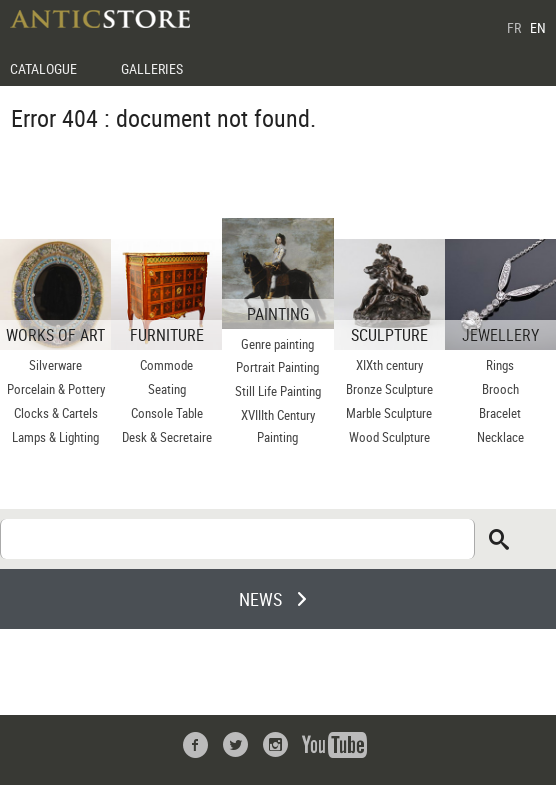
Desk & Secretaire (167, 437)
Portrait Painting (277, 367)
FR (514, 27)
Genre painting (277, 344)
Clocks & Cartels (56, 413)
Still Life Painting (278, 391)
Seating (167, 389)
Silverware (55, 365)
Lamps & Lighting (55, 437)
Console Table (167, 413)
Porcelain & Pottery (56, 389)
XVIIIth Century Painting (278, 426)
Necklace (500, 437)
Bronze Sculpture (389, 389)
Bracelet (500, 413)
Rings (500, 365)
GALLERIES (152, 68)
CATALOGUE (43, 68)
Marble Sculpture (389, 413)
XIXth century (389, 365)
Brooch (500, 389)
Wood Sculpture (389, 437)
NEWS (260, 599)
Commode (166, 365)
